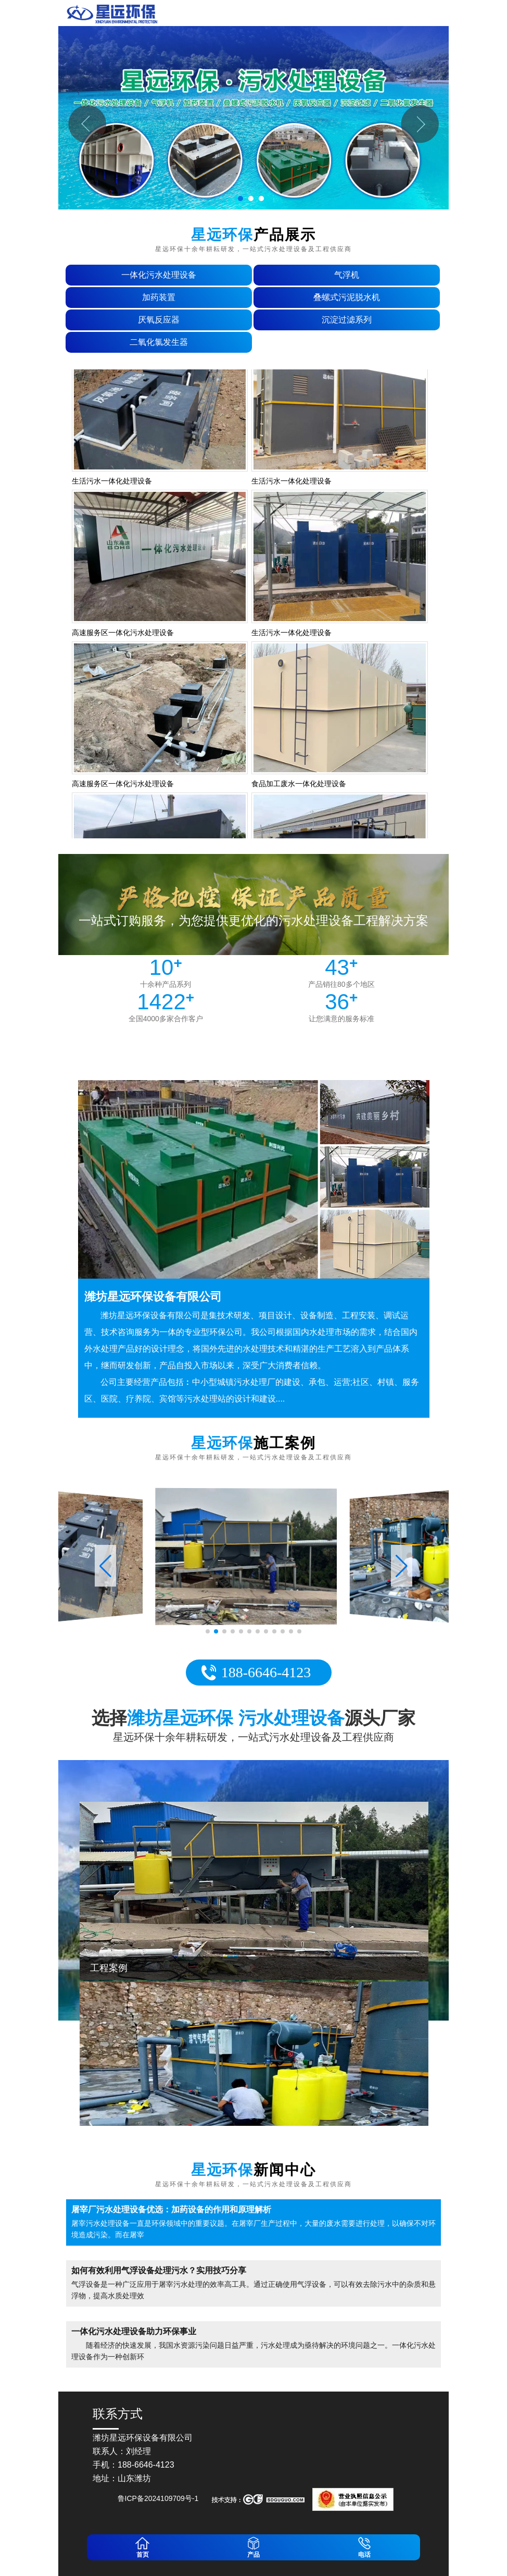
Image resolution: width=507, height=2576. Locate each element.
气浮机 (346, 274)
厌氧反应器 (159, 319)
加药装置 (158, 297)
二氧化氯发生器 (159, 342)
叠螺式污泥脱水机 (346, 297)
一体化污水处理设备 (158, 274)
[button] (401, 1566)
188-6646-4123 (266, 1672)
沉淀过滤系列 (347, 319)
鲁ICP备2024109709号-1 (158, 2498)
